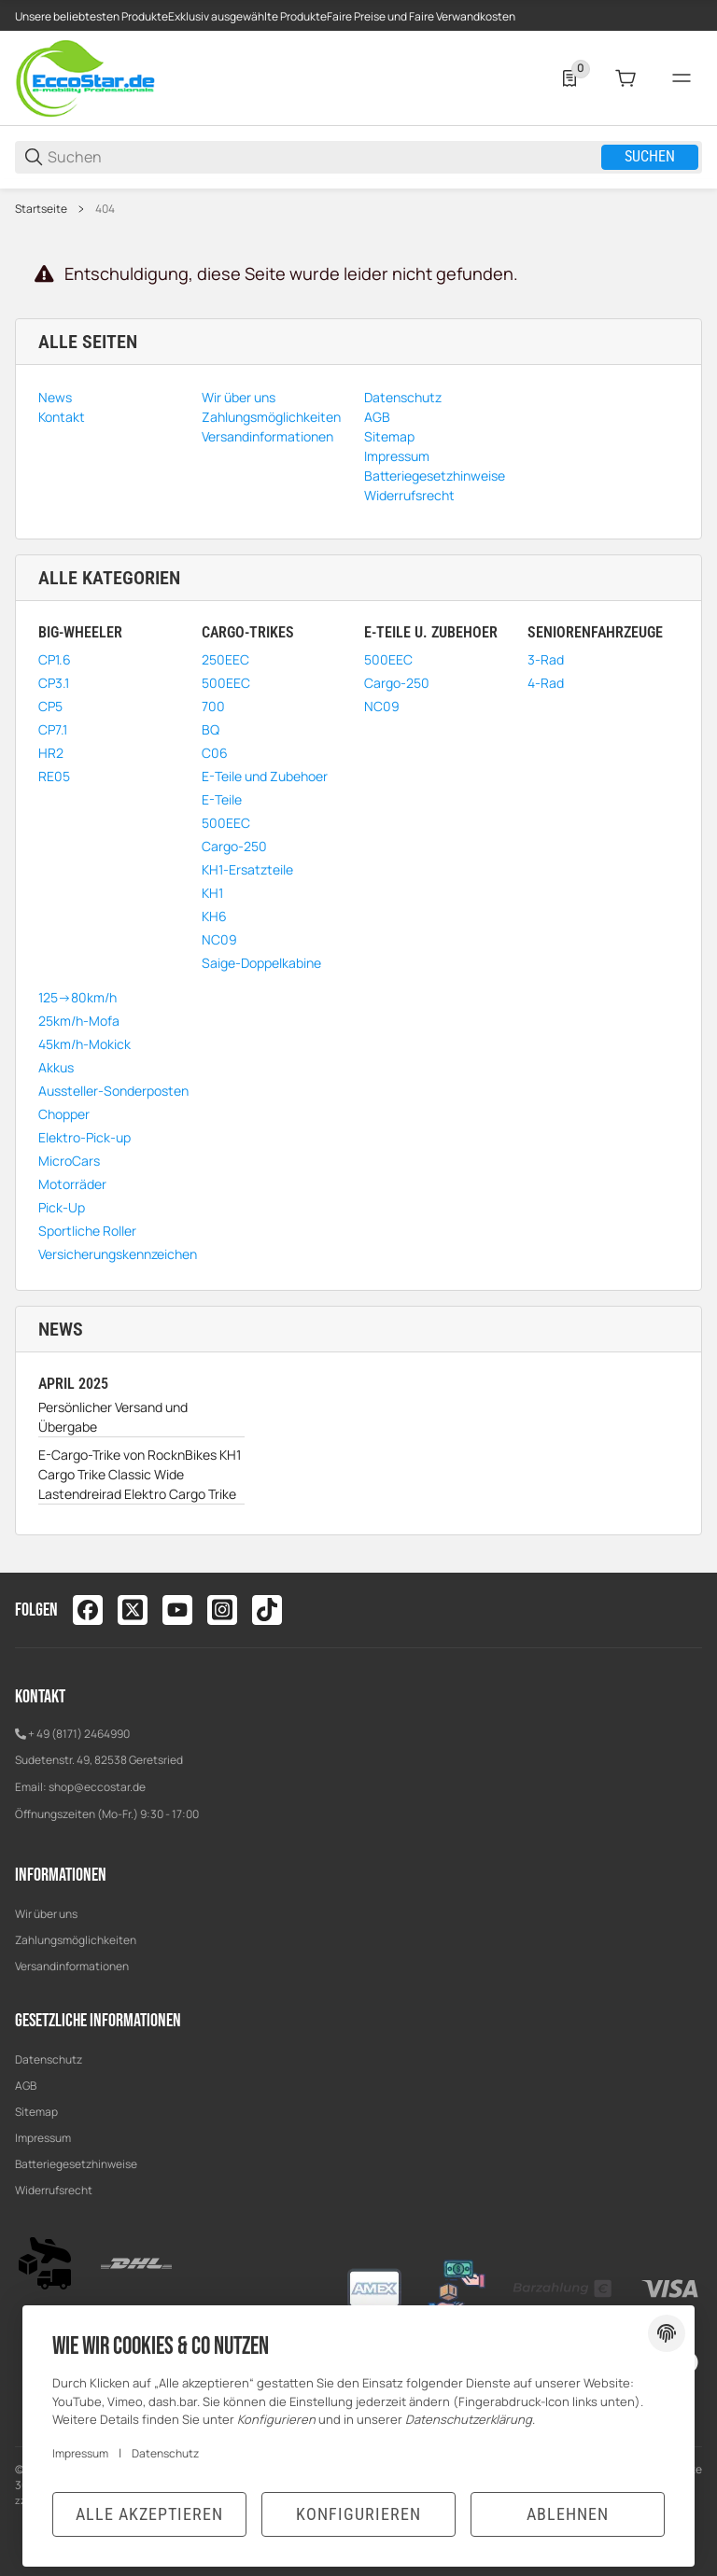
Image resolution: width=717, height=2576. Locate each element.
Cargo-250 (234, 846)
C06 (215, 753)
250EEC (225, 659)
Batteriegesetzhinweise (76, 2164)
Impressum (43, 2138)
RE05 (54, 776)
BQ (210, 729)
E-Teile (222, 799)
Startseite (41, 209)
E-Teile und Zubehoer (265, 776)
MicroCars (69, 1160)
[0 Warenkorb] (625, 78)
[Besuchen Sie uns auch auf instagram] (222, 1610)
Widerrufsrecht (53, 2190)
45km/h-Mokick (84, 1044)
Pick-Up (61, 1207)
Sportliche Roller (87, 1230)
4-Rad (545, 683)
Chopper (64, 1114)
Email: (32, 1787)
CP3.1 (53, 683)
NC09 (219, 939)
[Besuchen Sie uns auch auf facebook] (88, 1610)
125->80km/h (77, 997)
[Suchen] (323, 157)
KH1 (212, 893)
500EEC (226, 683)
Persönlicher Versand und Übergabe (113, 1416)
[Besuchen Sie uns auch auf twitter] (133, 1610)
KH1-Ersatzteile (247, 869)
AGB (25, 2085)
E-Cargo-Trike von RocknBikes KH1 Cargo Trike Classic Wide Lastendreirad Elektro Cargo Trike (139, 1474)
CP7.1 (52, 729)
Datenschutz (48, 2059)
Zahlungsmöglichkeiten (75, 1940)
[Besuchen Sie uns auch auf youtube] (177, 1610)
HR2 (50, 753)
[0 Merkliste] (569, 78)
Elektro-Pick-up (84, 1137)
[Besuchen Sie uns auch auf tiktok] (267, 1610)
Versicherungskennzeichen (117, 1254)
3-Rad (545, 659)
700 (213, 706)
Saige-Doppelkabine (261, 963)
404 (105, 209)
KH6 (214, 916)
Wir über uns (46, 1914)
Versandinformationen (72, 1966)
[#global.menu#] (681, 78)
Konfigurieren (358, 2514)
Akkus (56, 1067)
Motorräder (72, 1184)
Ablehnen (568, 2514)
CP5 (50, 706)
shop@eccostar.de (97, 1787)
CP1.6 (54, 659)
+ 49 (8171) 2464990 (79, 1734)
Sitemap (36, 2112)
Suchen (650, 156)
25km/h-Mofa (79, 1020)
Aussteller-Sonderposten (113, 1090)
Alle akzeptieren (149, 2514)
